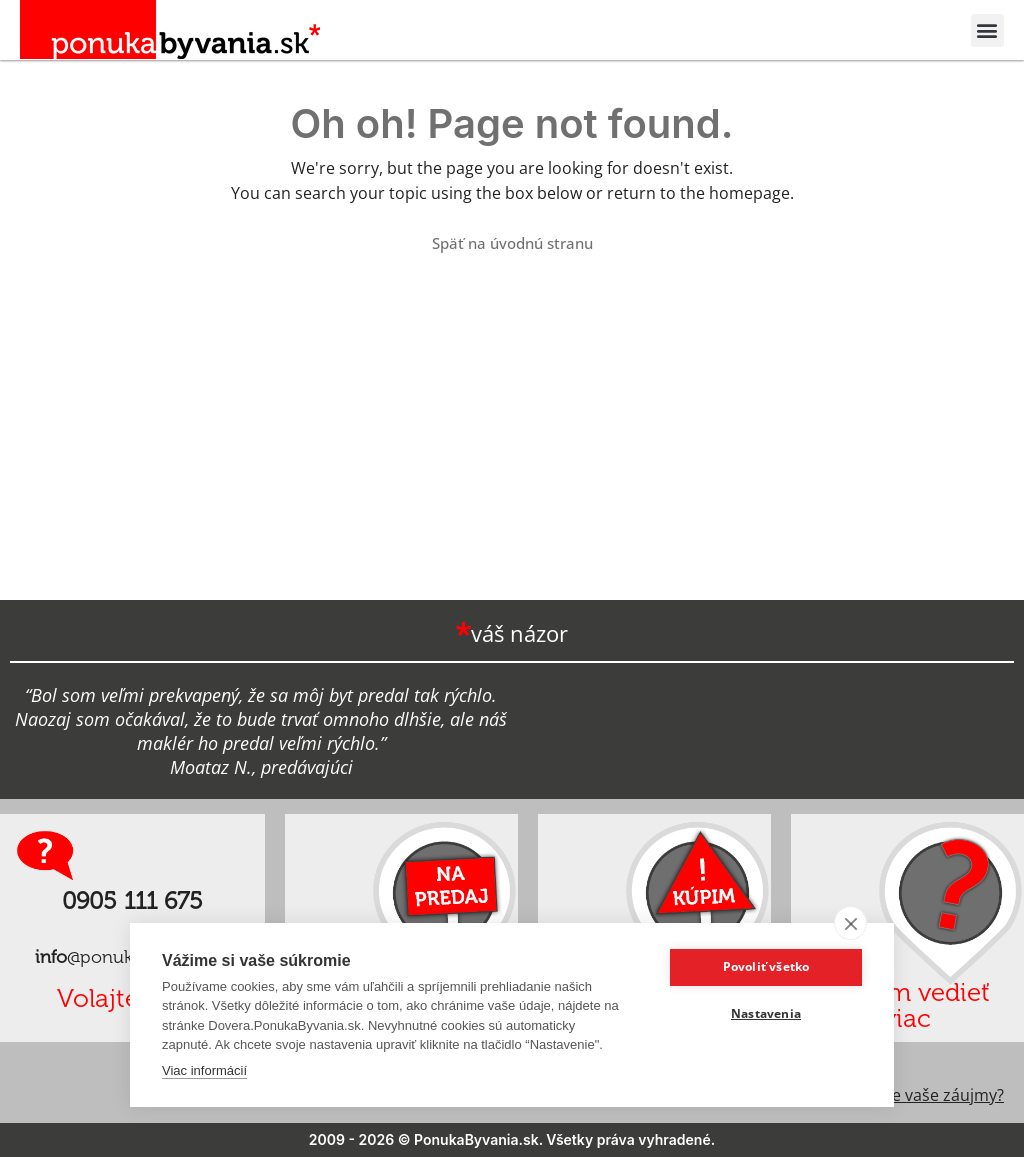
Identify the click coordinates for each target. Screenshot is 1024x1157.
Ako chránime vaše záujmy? (900, 1095)
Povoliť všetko (766, 966)
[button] (987, 30)
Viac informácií (204, 1070)
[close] (850, 923)
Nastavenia (766, 1013)
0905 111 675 (132, 900)
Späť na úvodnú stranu (512, 243)
